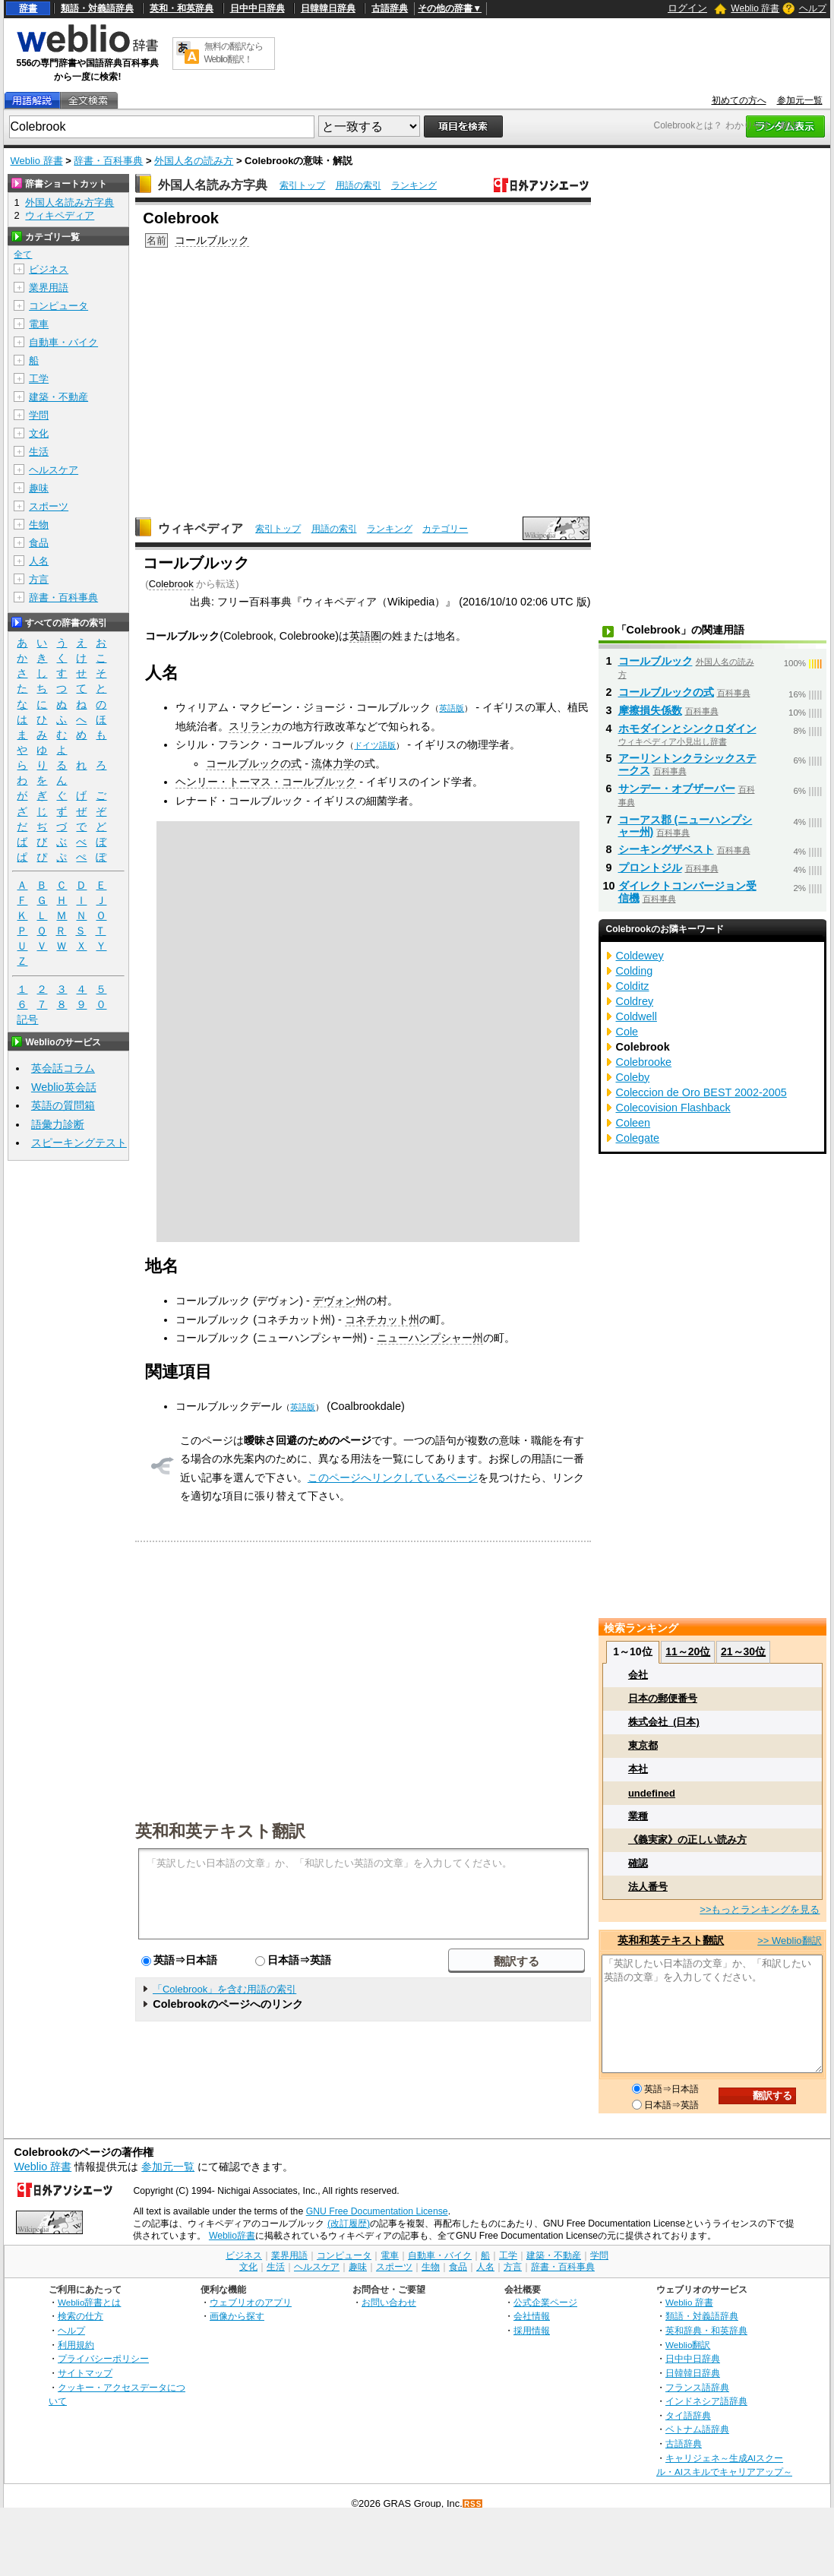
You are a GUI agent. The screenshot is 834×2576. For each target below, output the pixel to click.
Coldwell (636, 1016)
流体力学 (332, 763)
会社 (638, 1674)
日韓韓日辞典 (328, 8)
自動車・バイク (63, 342)
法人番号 (648, 1886)
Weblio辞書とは (89, 2302)
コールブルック (212, 240)
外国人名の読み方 (193, 160)
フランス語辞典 (697, 2387)
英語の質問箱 (63, 1105)
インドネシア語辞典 (706, 2401)
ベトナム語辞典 (697, 2429)
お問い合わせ (389, 2302)
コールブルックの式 (254, 763)
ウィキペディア (200, 528)
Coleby (633, 1077)
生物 (39, 524)
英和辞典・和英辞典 (706, 2330)
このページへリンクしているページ (393, 1477)
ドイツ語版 (375, 745)
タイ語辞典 (688, 2415)
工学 (39, 378)
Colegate (638, 1138)
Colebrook (171, 583)
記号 (27, 1020)
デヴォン (334, 1300)
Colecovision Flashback (673, 1108)
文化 (39, 433)
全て (23, 254)
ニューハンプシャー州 (430, 1338)
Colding (634, 971)
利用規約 (76, 2345)
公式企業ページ (545, 2302)
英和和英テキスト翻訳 (220, 1830)
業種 (638, 1816)
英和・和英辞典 (181, 8)
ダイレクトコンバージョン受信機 (687, 892)
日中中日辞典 (257, 8)
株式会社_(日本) (664, 1721)
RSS (473, 2504)
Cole (627, 1032)
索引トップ (302, 185)
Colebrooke (644, 1062)
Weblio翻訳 (687, 2345)
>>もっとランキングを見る (760, 1909)
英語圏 (365, 636)
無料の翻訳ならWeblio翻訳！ (233, 53)
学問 (39, 415)
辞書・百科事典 (108, 160)
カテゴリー (445, 528)
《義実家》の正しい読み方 (687, 1839)
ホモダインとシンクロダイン (687, 728)
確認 (638, 1863)
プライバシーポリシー (103, 2358)
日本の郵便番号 (662, 1698)
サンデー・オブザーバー (676, 788)
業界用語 (48, 287)
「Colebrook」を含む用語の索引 (224, 1989)
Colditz (632, 986)
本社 (638, 1769)
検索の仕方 (80, 2316)
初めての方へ (739, 100)
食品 (39, 542)
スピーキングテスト (79, 1142)
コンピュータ (58, 305)
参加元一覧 (800, 100)
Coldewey (640, 956)
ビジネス (48, 269)
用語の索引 (358, 185)
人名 (39, 561)
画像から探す (237, 2316)
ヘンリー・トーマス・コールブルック (265, 782)
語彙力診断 (57, 1124)
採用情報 (531, 2330)
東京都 (643, 1745)
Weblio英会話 (63, 1087)
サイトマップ (85, 2373)
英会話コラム (63, 1068)
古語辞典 (389, 8)
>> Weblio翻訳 (789, 1940)
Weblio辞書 (232, 2235)
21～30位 (743, 1651)
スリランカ (255, 726)
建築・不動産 (58, 397)
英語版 (451, 708)
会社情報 (531, 2316)
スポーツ (48, 506)
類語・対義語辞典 (97, 8)
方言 (39, 579)
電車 (39, 324)
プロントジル (650, 867)
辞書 (28, 8)
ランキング (414, 185)
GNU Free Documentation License (377, 2211)
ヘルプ (812, 8)
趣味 (39, 488)
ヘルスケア (53, 470)
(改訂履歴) (348, 2223)
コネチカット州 (382, 1319)
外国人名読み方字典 (212, 185)
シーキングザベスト (666, 849)
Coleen (633, 1123)
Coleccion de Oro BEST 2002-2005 (701, 1092)
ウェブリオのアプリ (251, 2302)
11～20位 (687, 1651)
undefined (651, 1793)
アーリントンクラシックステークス (687, 764)
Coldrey (635, 1001)
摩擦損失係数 (650, 710)
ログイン (687, 8)
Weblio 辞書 (755, 8)
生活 (39, 451)
